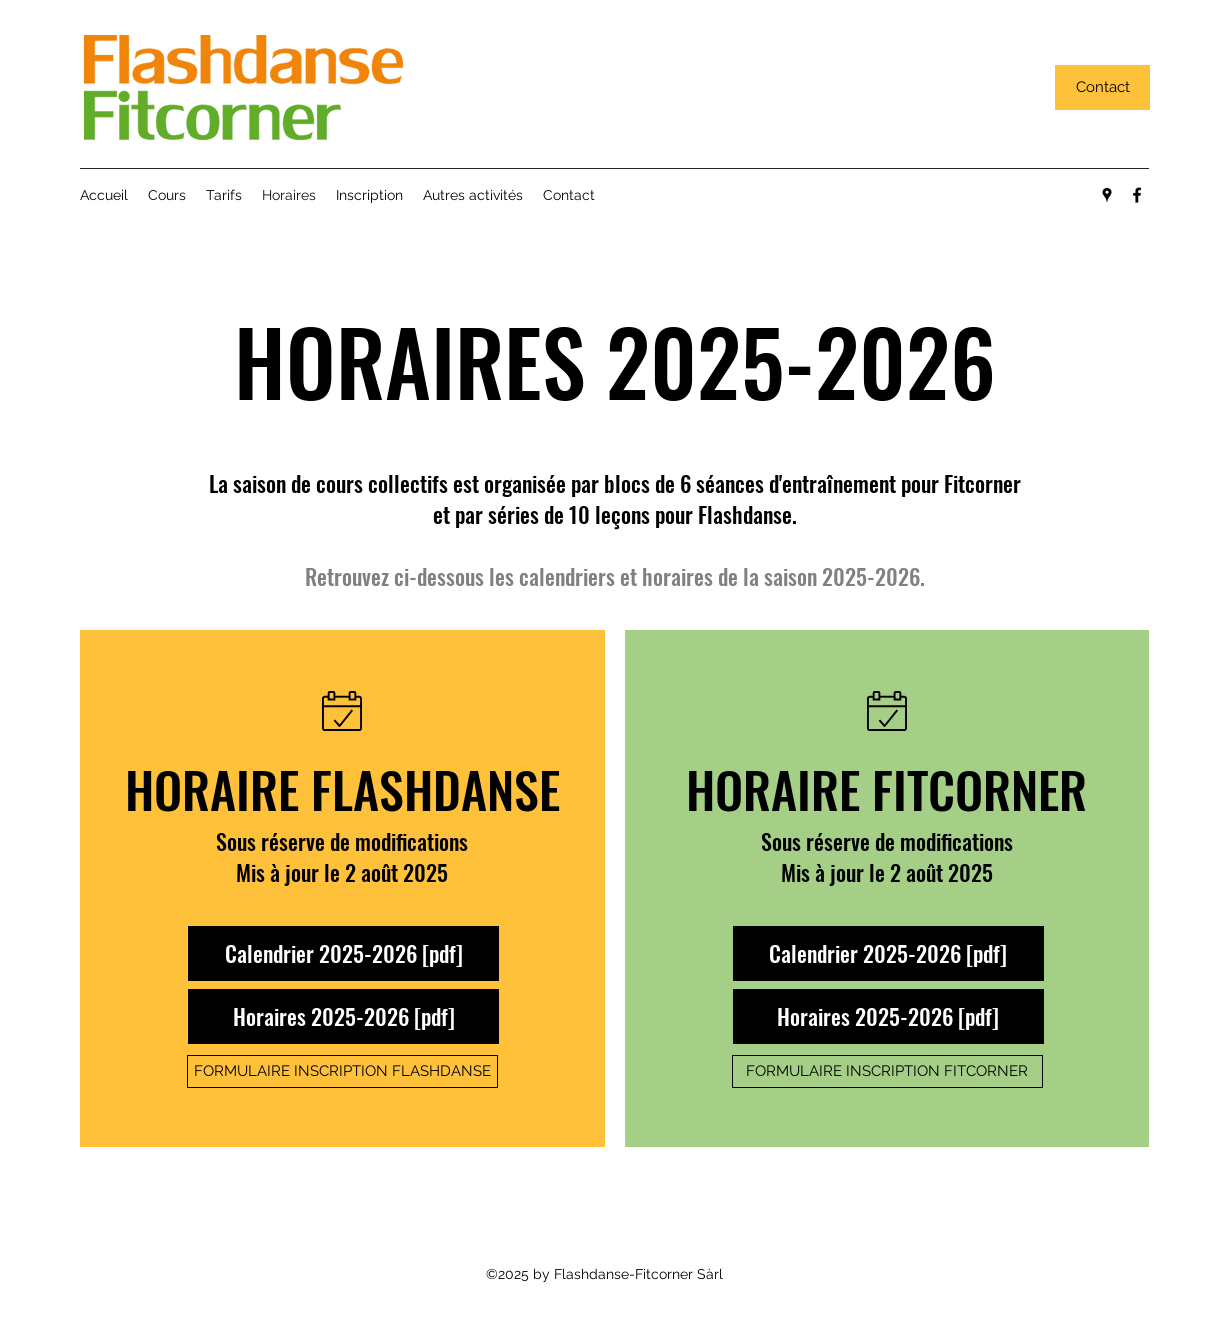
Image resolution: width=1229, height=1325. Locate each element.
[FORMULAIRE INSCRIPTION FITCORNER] (887, 1071)
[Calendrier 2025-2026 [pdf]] (343, 953)
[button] (167, 195)
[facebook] (1137, 195)
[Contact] (1102, 87)
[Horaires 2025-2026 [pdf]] (343, 1016)
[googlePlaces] (1107, 195)
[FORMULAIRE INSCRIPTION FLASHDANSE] (342, 1071)
